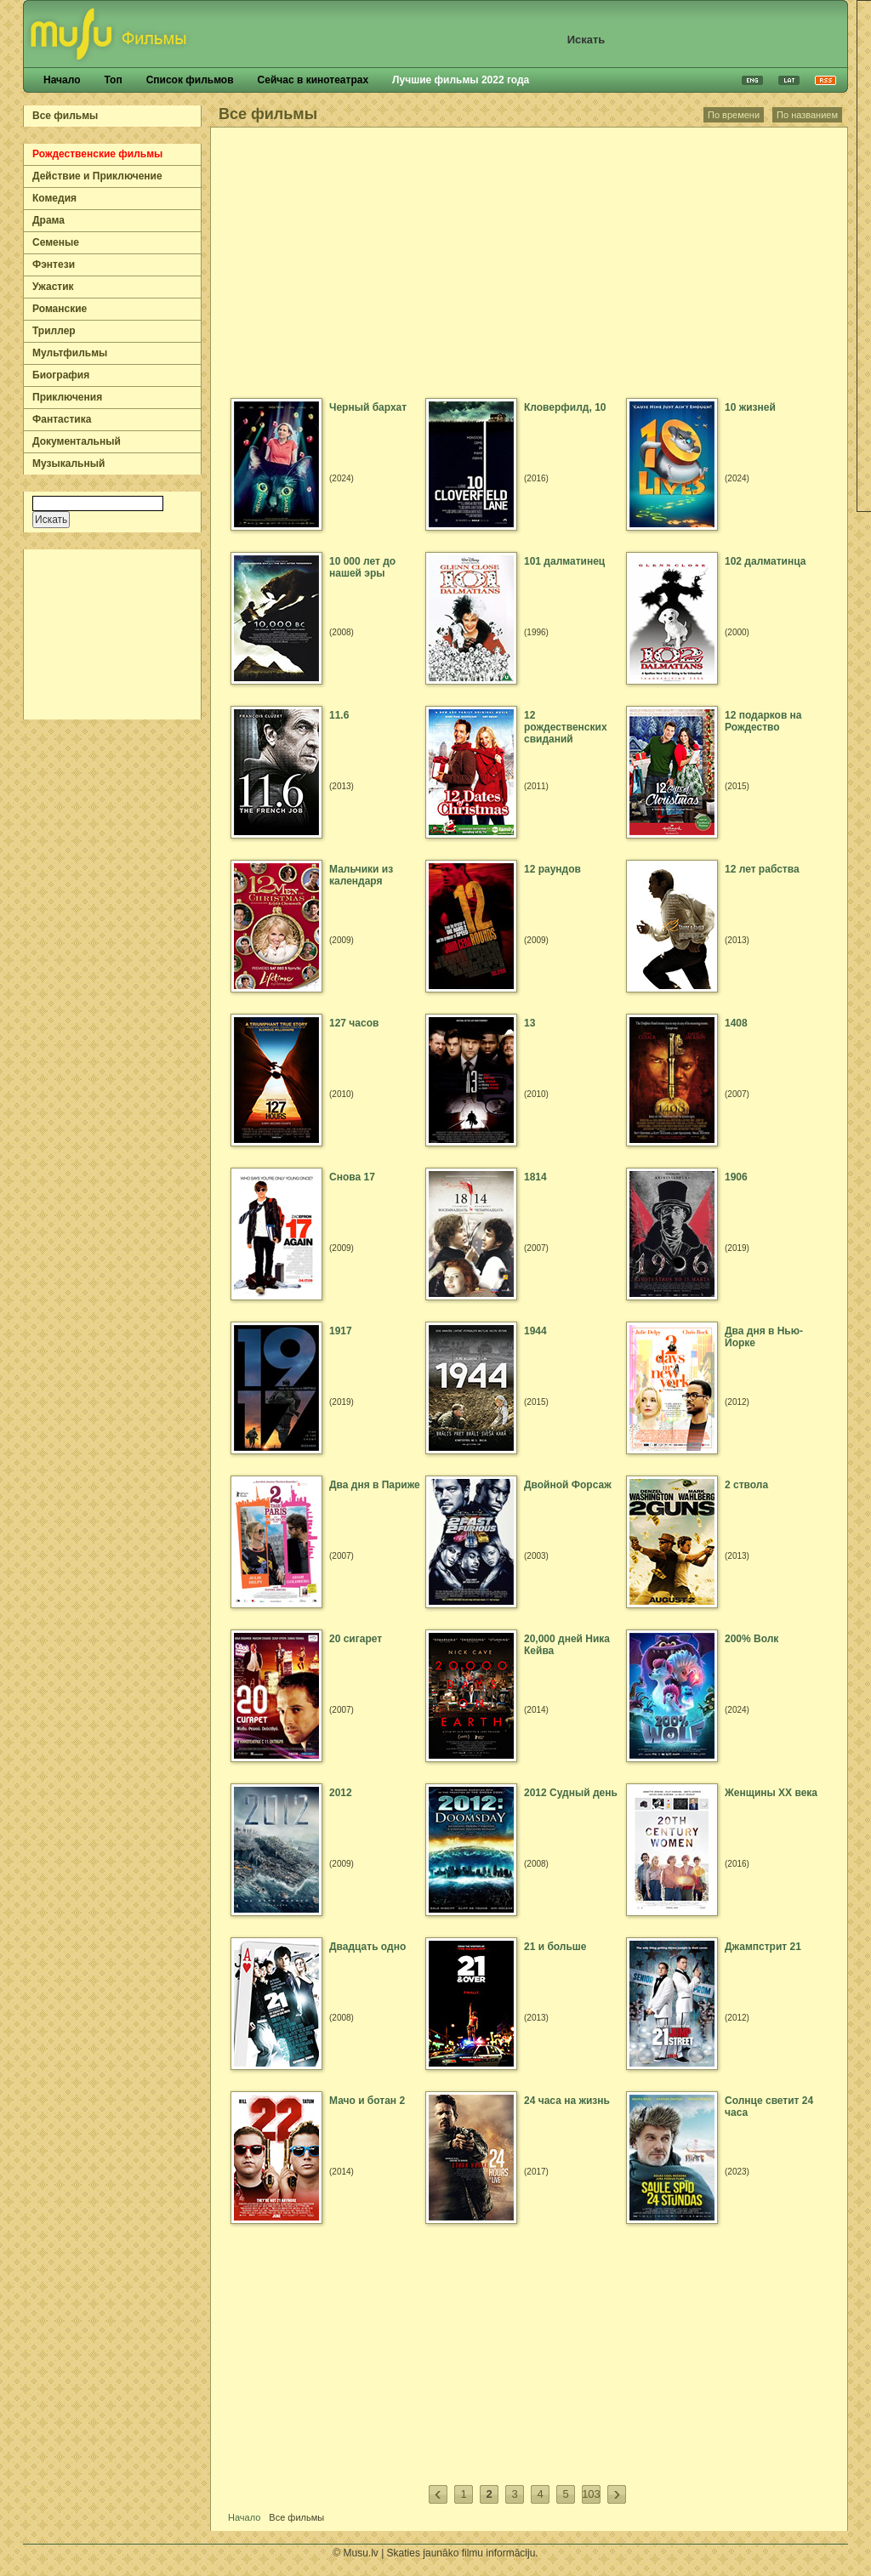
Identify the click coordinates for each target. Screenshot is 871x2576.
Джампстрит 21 (763, 1947)
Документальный (76, 441)
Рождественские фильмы (97, 154)
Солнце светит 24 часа (769, 2106)
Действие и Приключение (97, 176)
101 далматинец (564, 561)
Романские (59, 309)
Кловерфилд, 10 (565, 407)
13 (529, 1023)
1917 (340, 1331)
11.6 (339, 715)
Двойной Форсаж (568, 1485)
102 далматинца (765, 561)
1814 (535, 1177)
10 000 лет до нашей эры (362, 567)
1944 (535, 1331)
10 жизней (750, 407)
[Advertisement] (113, 634)
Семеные (55, 242)
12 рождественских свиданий (565, 727)
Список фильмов (190, 80)
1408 (736, 1023)
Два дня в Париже (374, 1485)
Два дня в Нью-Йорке (764, 1337)
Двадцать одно (367, 1947)
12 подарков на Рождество (763, 721)
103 (591, 2494)
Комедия (54, 198)
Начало (61, 80)
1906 (736, 1177)
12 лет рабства (762, 869)
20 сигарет (355, 1639)
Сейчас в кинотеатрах (313, 80)
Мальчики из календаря (361, 875)
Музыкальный (68, 463)
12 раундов (552, 869)
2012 (340, 1793)
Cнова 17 (352, 1177)
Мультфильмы (69, 353)
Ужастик (53, 287)
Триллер (54, 331)
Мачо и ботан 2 (367, 2101)
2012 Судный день (571, 1793)
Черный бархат (368, 407)
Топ (113, 80)
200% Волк (751, 1639)
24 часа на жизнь (567, 2101)
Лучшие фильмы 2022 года (460, 80)
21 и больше (555, 1947)
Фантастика (61, 419)
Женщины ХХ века (771, 1793)
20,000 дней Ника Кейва (567, 1645)
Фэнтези (53, 264)
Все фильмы (65, 116)
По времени (734, 115)
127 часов (354, 1023)
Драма (48, 220)
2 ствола (746, 1485)
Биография (60, 375)
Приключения (67, 397)
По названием (807, 115)
